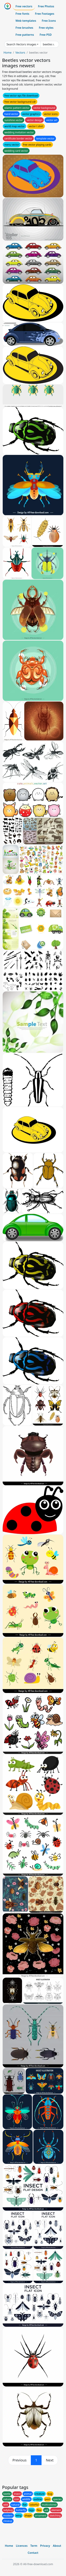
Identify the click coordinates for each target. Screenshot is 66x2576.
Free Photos (46, 6)
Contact (33, 2553)
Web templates (25, 21)
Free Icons (49, 21)
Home (8, 52)
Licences (21, 2546)
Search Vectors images (21, 44)
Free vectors (23, 6)
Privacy (45, 2546)
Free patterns (24, 35)
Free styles (46, 28)
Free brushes (24, 28)
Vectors (20, 52)
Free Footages (44, 14)
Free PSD (46, 35)
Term (33, 2546)
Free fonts (22, 14)
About (57, 2546)
